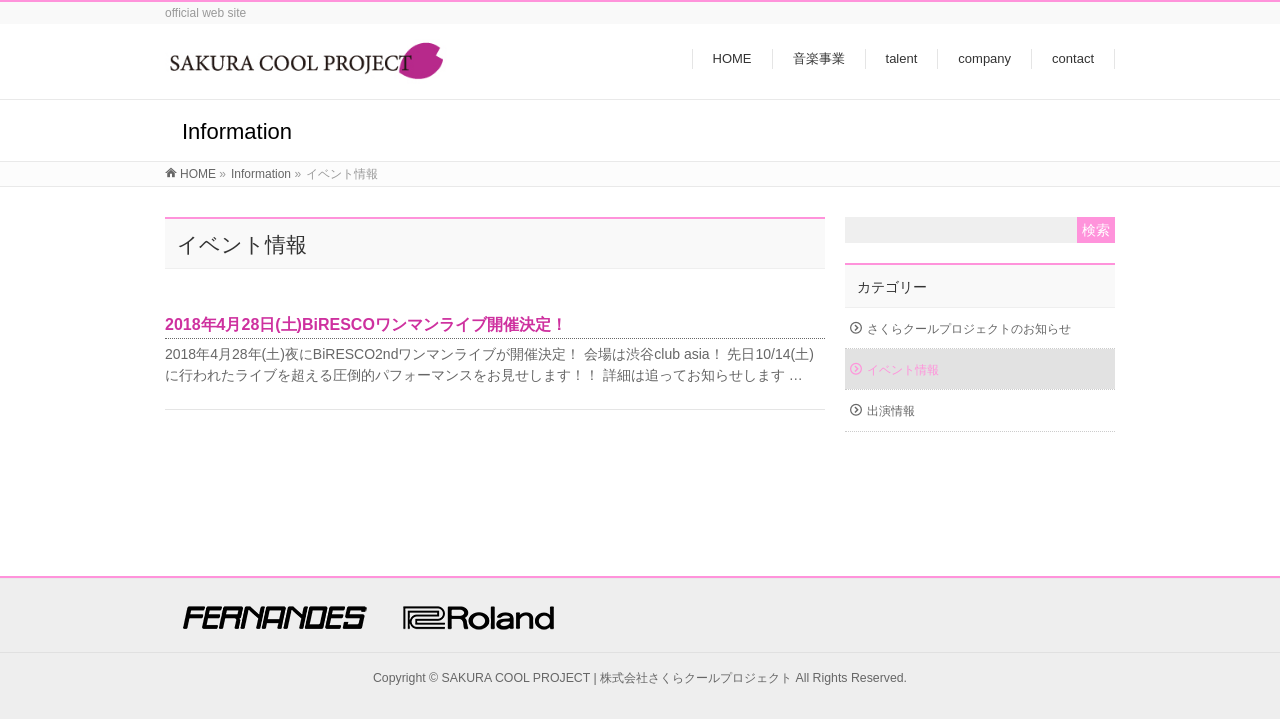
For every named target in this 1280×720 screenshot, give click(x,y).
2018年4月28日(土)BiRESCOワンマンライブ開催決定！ (366, 324)
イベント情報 (903, 370)
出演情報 (891, 411)
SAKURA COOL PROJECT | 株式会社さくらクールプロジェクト (617, 678)
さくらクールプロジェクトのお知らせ (969, 329)
